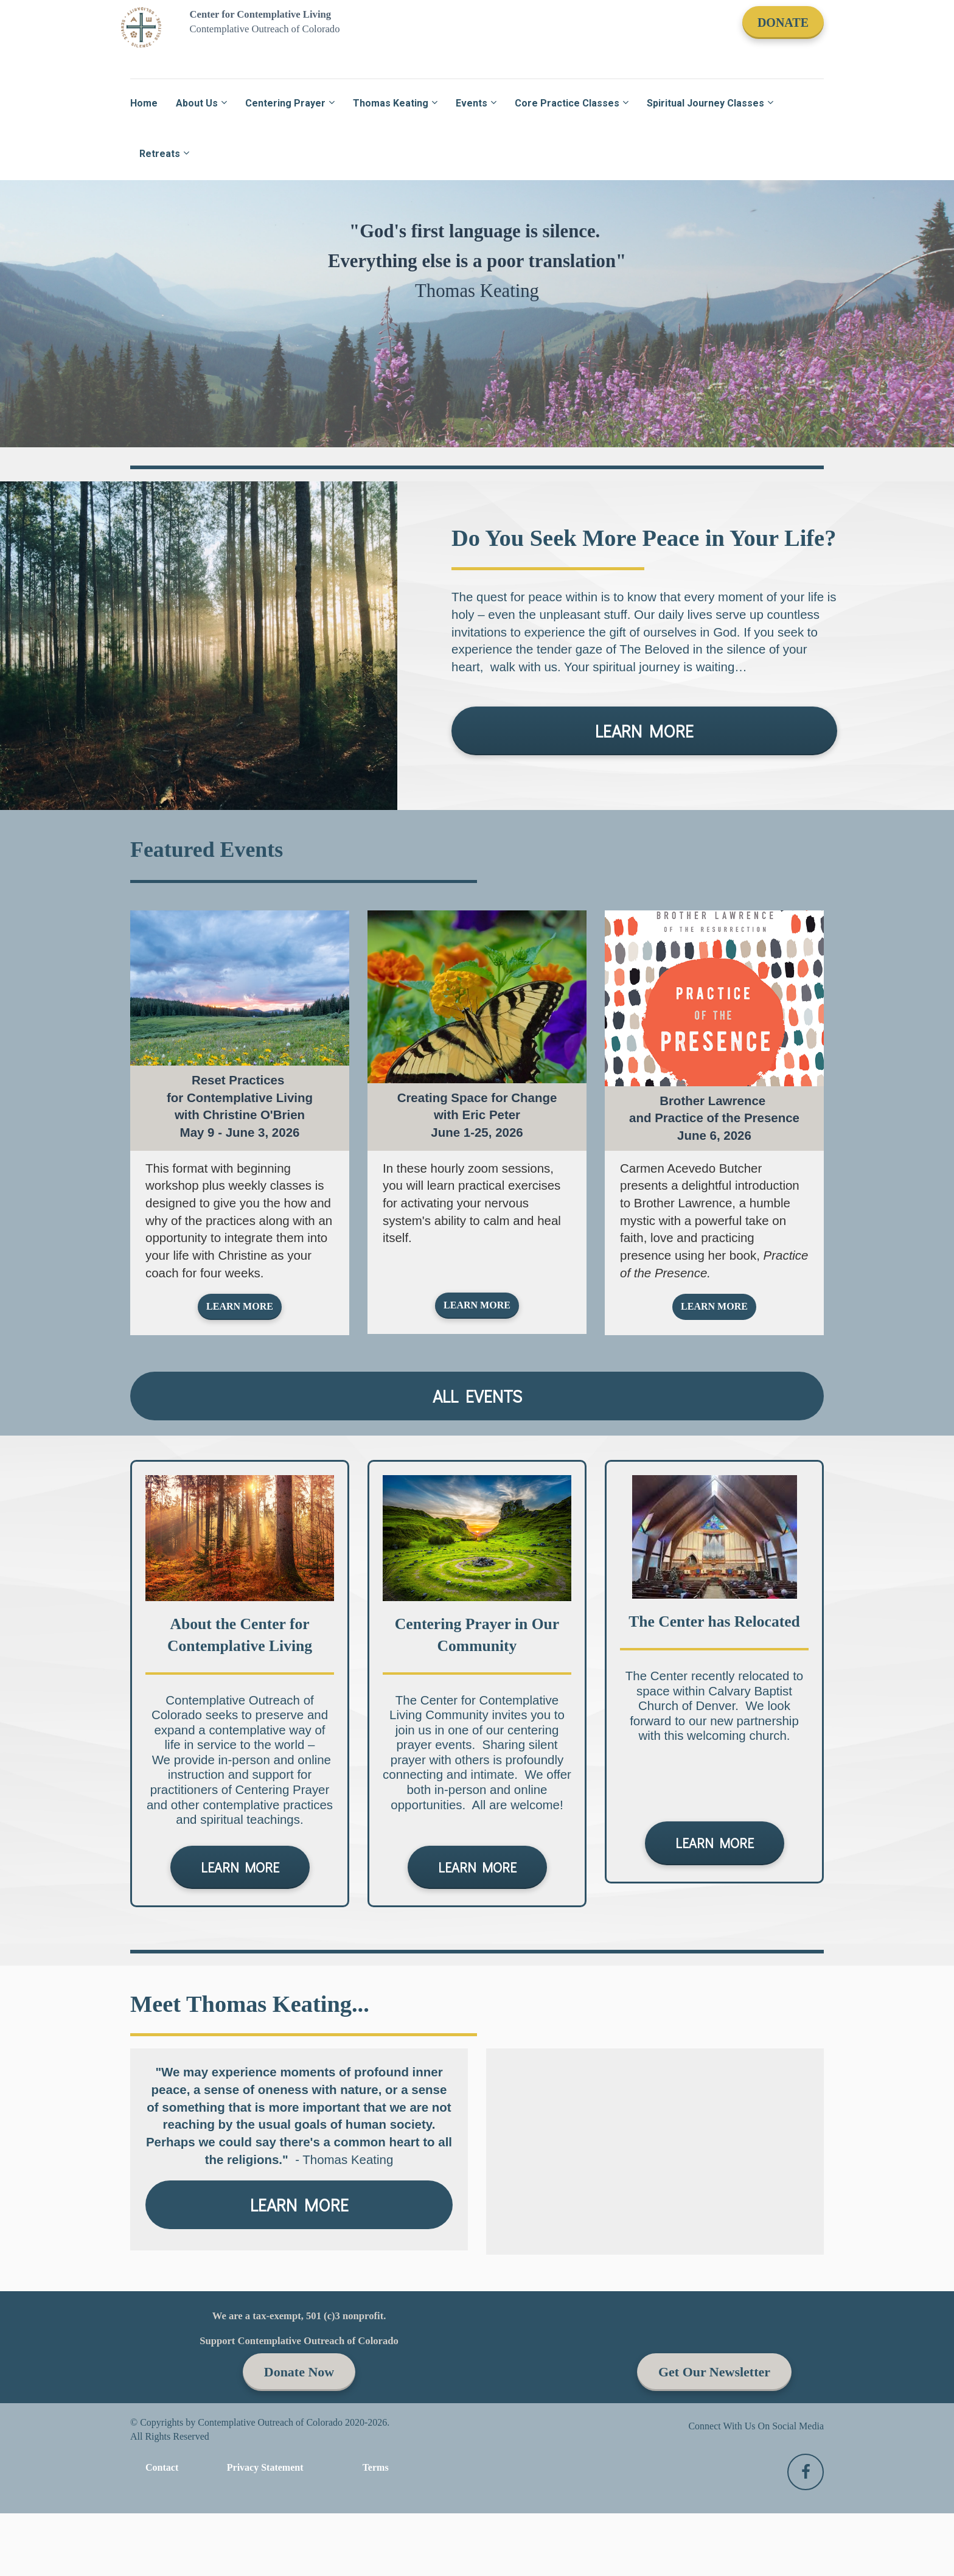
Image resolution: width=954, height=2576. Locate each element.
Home (144, 103)
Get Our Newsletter (714, 2371)
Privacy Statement (265, 2467)
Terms (376, 2467)
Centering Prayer (285, 103)
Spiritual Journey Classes (705, 103)
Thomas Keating (390, 103)
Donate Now (299, 2371)
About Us (197, 103)
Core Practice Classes (567, 103)
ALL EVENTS (477, 1396)
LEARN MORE (644, 731)
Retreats (159, 153)
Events (471, 103)
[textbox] (239, 1107)
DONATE (783, 22)
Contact (161, 2467)
